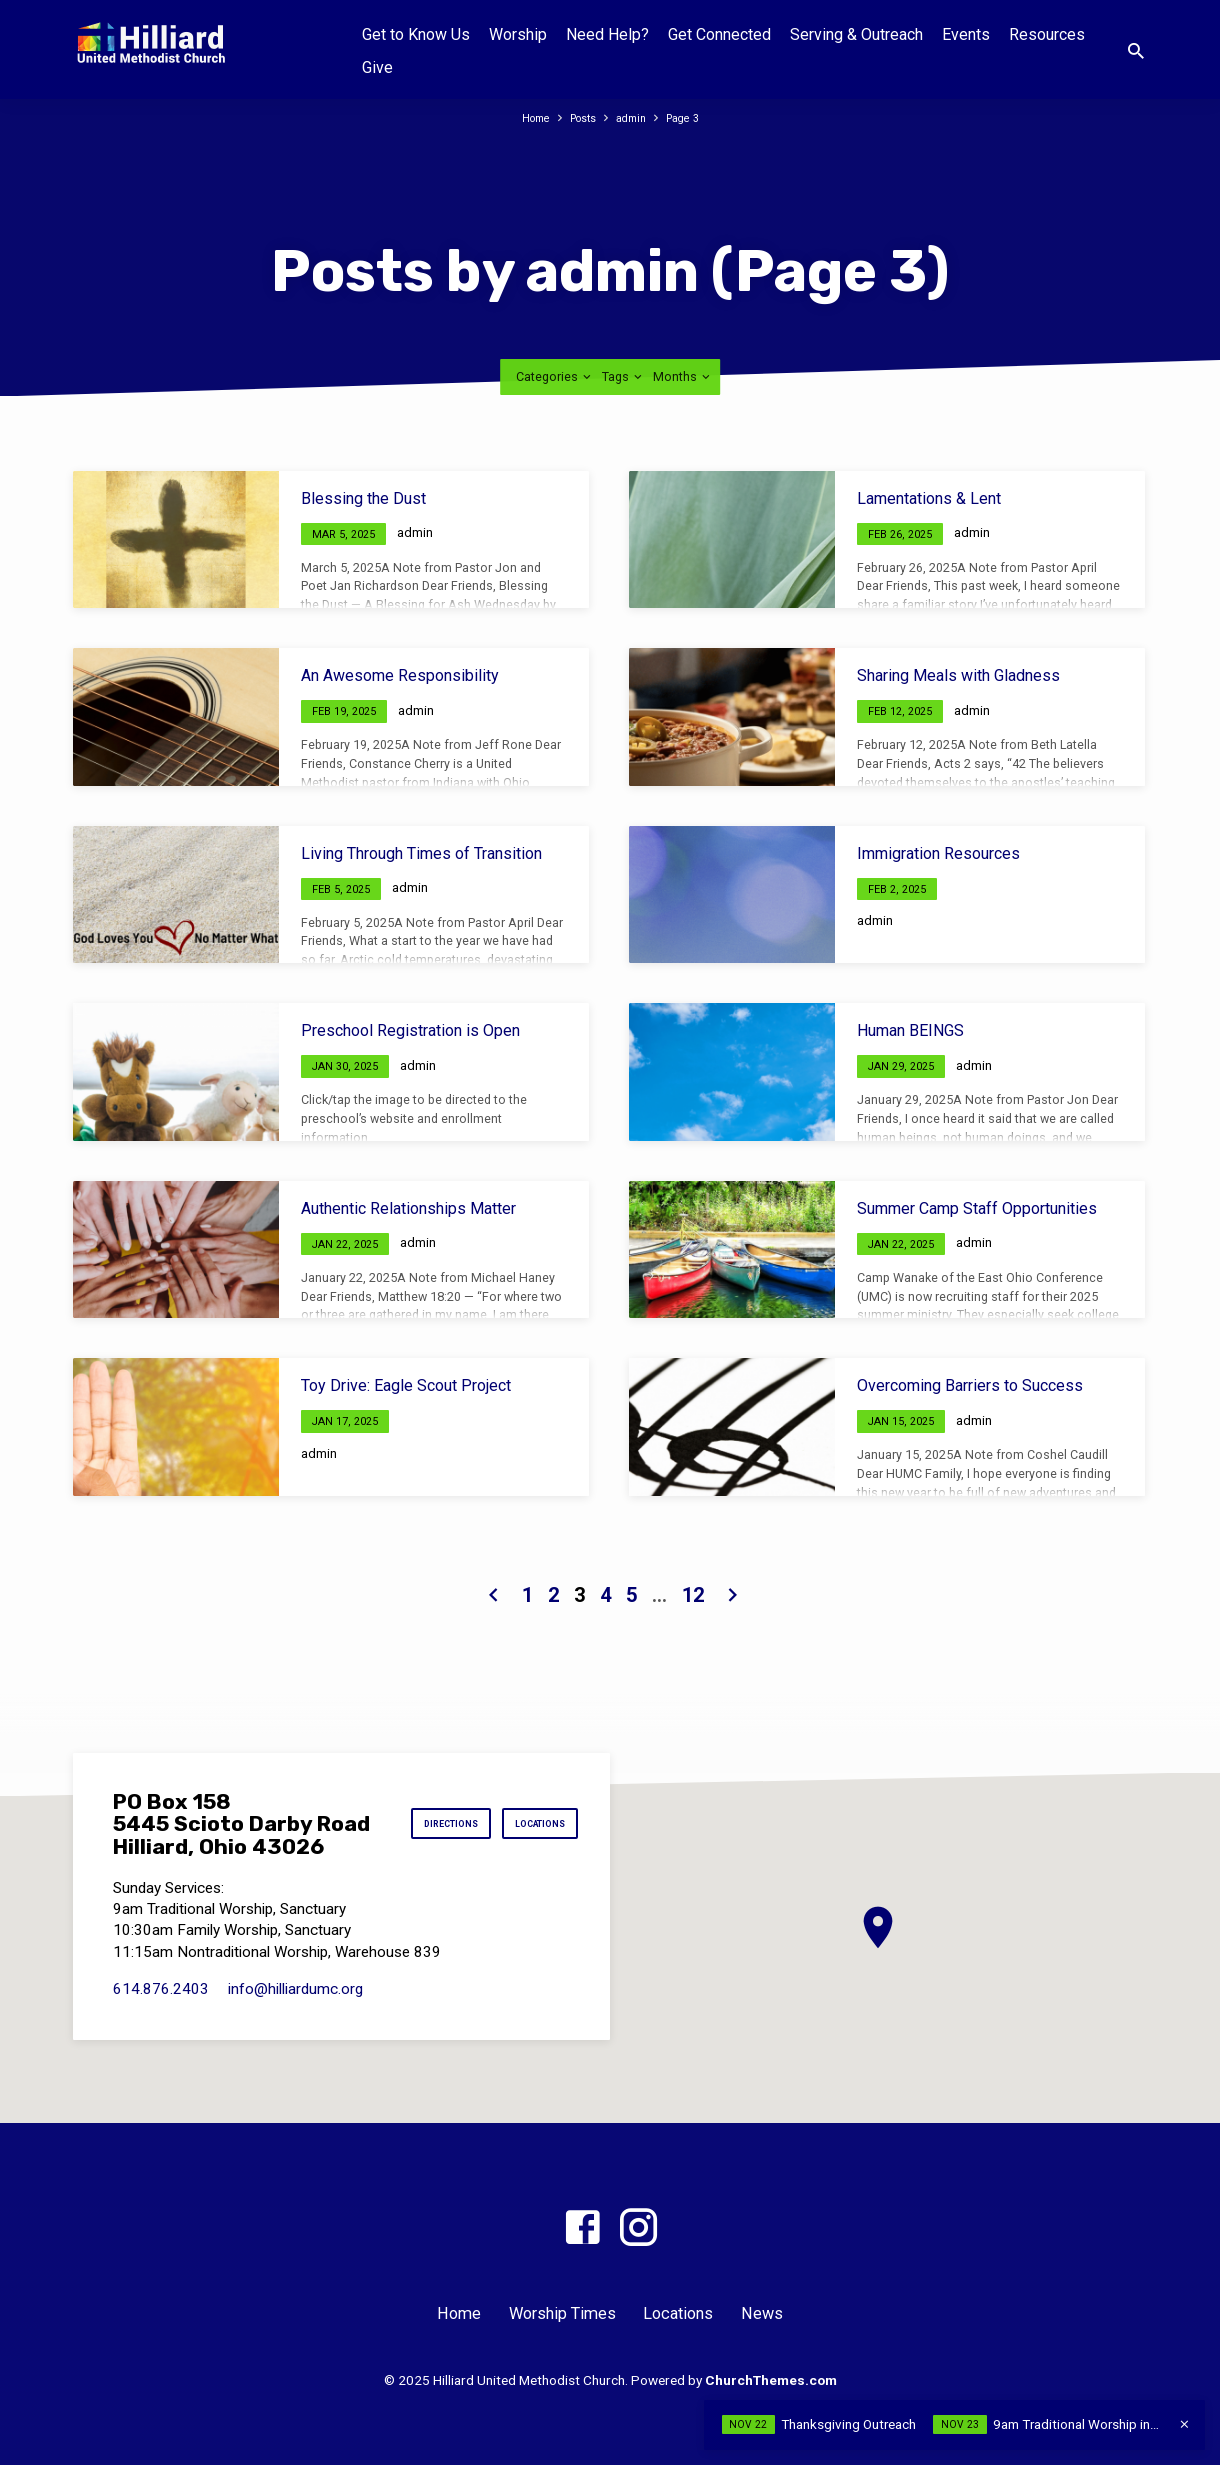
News (762, 2313)
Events (966, 34)
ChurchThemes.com (771, 2380)
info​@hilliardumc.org (295, 2005)
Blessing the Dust (363, 498)
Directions (526, 1808)
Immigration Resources (938, 853)
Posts (581, 117)
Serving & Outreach (856, 34)
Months (683, 376)
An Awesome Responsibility (400, 675)
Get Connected (719, 34)
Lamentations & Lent (929, 498)
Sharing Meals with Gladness (958, 675)
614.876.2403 (161, 2005)
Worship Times (562, 2313)
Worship (518, 34)
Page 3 (692, 117)
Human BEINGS (910, 1030)
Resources (1047, 34)
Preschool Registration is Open (410, 1030)
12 (693, 1595)
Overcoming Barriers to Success (970, 1385)
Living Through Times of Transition (421, 853)
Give (377, 67)
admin (635, 117)
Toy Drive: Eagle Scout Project (406, 1385)
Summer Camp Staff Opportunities (977, 1208)
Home (527, 117)
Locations (529, 1856)
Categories (555, 376)
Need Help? (607, 34)
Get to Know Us (416, 34)
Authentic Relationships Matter (408, 1208)
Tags (623, 376)
